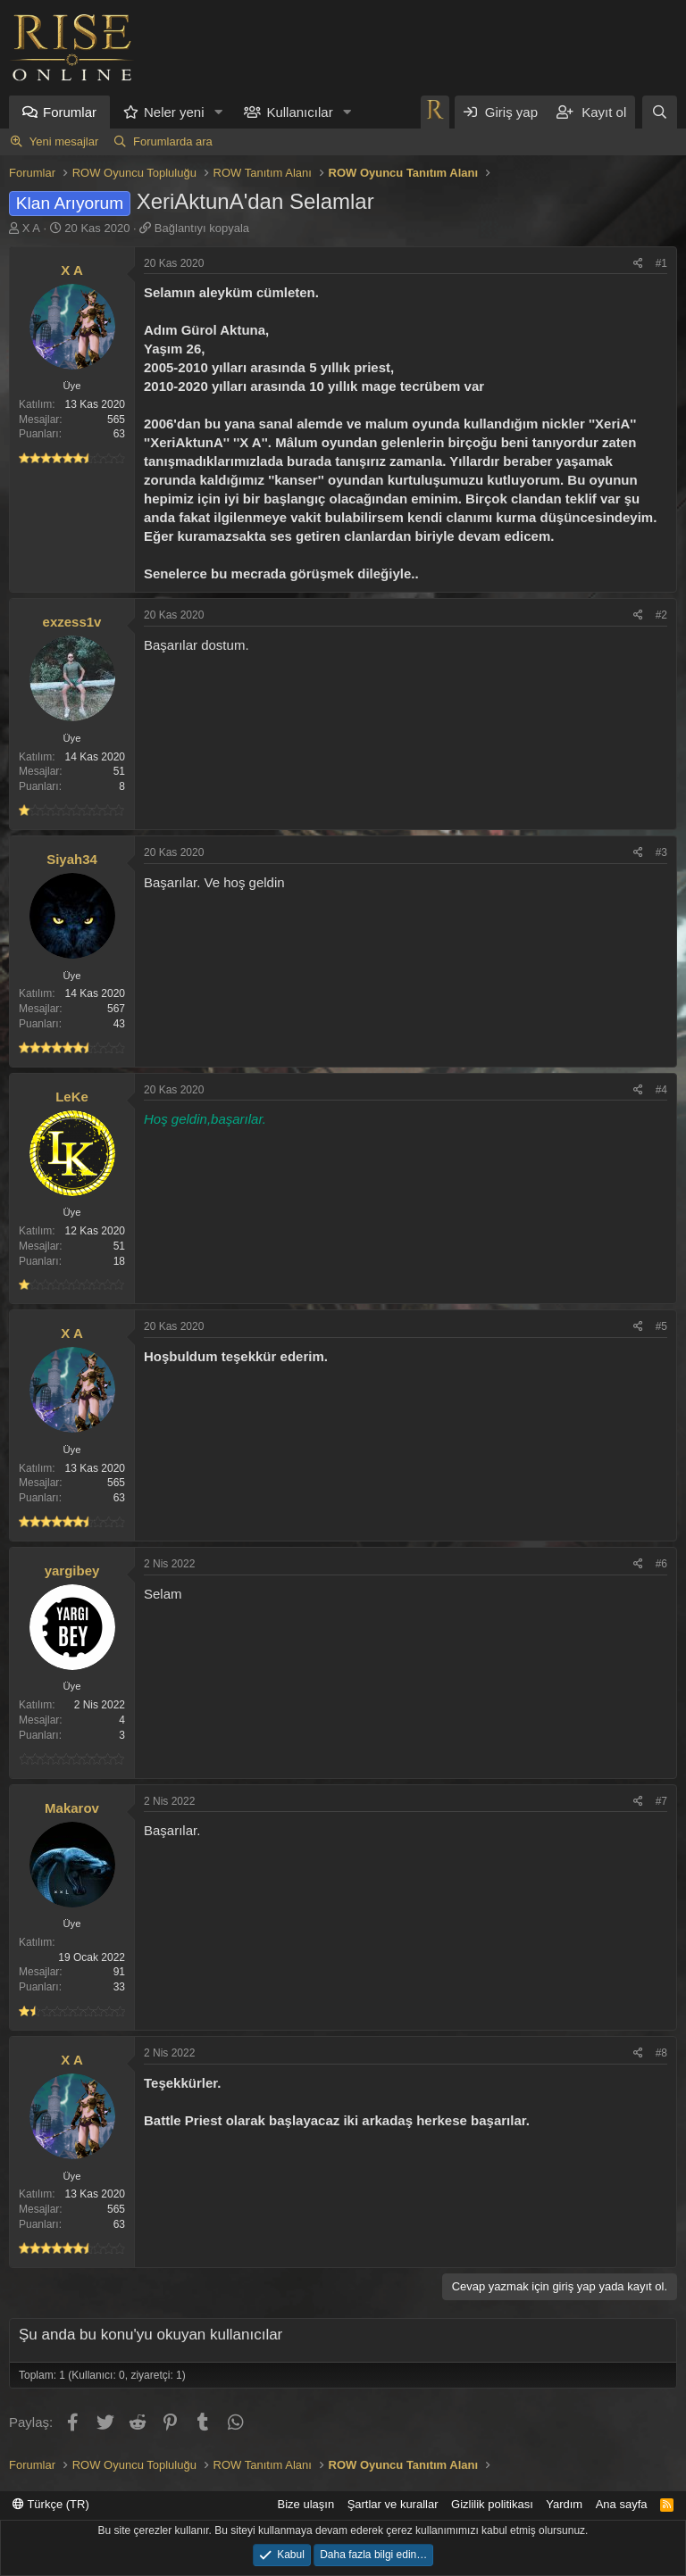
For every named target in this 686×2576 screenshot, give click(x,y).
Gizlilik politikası (492, 2504)
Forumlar (69, 112)
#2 (661, 615)
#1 (661, 263)
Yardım (564, 2504)
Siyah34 (71, 859)
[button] (217, 112)
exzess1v (72, 621)
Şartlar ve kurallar (393, 2504)
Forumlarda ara (173, 141)
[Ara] (659, 112)
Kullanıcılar (299, 112)
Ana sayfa (622, 2504)
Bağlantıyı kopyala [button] (202, 228)
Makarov (72, 1808)
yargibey (72, 1570)
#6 (661, 1564)
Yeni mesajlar (64, 141)
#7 (661, 1801)
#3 (661, 852)
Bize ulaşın (306, 2504)
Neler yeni (174, 112)
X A (31, 228)
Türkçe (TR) (51, 2504)
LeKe (71, 1096)
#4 (661, 1090)
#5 (661, 1326)
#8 (661, 2053)
